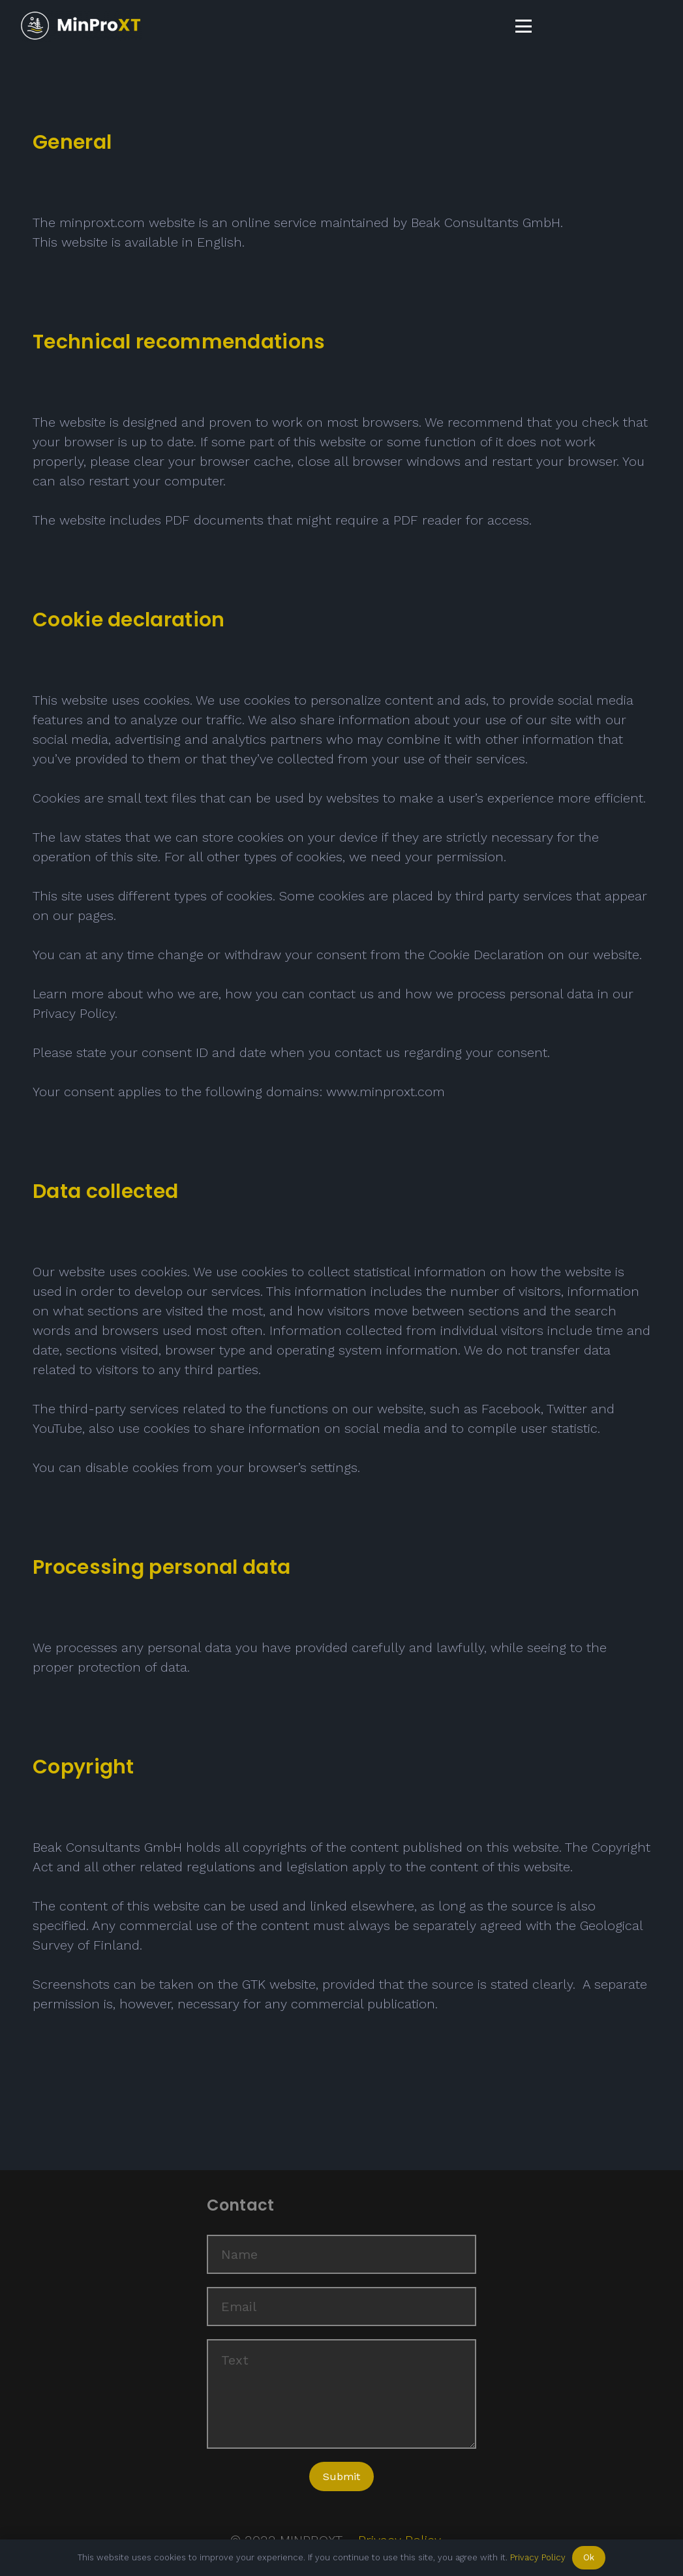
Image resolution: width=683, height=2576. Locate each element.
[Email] (342, 2306)
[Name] (342, 2254)
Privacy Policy (538, 2557)
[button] (523, 26)
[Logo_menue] (81, 26)
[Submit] (341, 2476)
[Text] (342, 2394)
